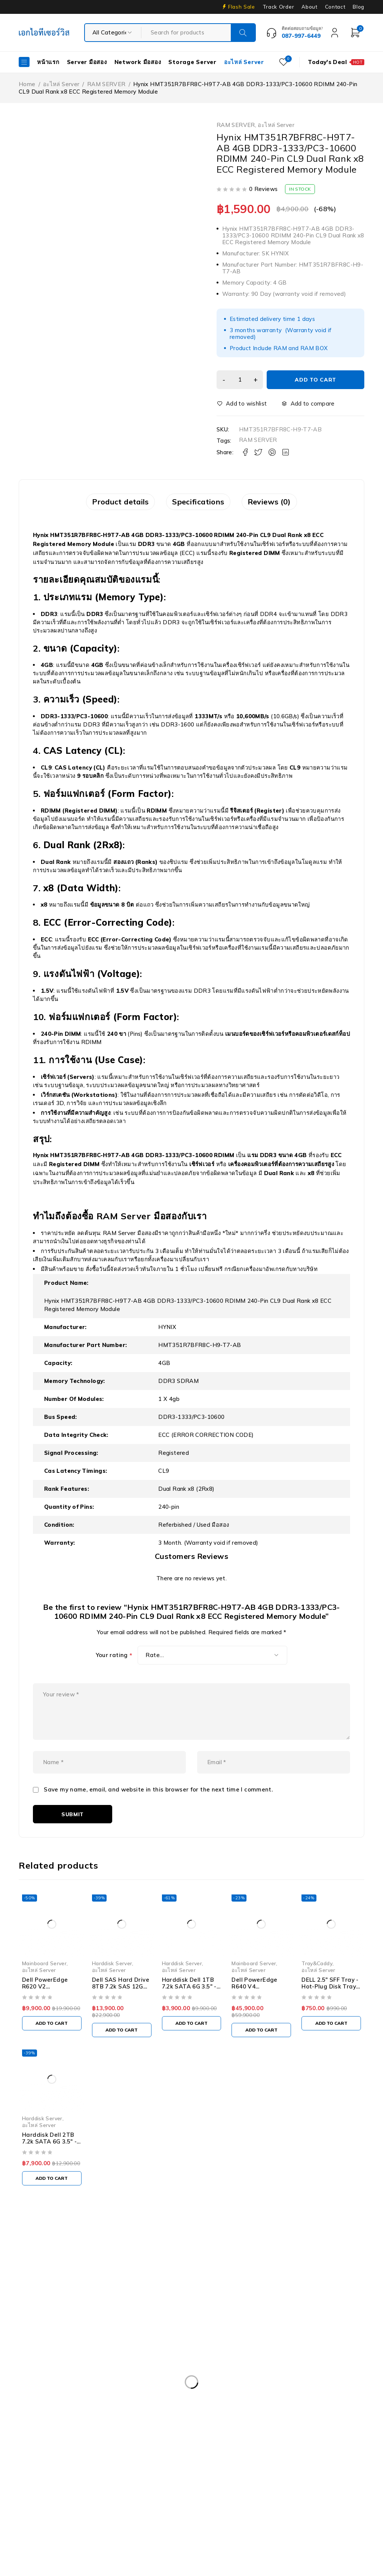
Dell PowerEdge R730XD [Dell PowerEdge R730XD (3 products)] (286, 2418)
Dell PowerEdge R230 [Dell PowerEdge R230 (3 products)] (138, 2403)
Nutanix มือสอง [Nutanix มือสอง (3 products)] (161, 2495)
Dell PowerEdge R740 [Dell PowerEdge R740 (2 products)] (53, 2434)
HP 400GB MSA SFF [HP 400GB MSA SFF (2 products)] (269, 2464)
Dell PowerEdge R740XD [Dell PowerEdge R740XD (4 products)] (130, 2434)
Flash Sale (241, 7)
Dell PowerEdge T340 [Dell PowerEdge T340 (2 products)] (125, 2449)
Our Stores (44, 2297)
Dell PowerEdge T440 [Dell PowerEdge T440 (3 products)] (198, 2449)
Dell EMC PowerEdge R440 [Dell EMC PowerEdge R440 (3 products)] (60, 2403)
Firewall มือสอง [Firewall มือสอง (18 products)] (44, 2464)
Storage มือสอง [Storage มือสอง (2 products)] (221, 2510)
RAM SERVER (106, 84)
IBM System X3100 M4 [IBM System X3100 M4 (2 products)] (54, 2495)
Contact (335, 7)
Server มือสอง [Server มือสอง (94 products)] (167, 2510)
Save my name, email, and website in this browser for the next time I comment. (158, 1814)
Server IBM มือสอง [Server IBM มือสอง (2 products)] (109, 2510)
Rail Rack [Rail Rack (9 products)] (209, 2495)
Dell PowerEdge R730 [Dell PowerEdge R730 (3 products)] (209, 2418)
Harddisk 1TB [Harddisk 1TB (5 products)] (98, 2464)
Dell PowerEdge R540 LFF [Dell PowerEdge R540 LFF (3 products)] (58, 2418)
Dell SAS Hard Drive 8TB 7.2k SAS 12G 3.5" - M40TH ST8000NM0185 (120, 2015)
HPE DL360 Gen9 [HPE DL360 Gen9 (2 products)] (333, 2464)
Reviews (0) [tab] (291, 504)
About (309, 7)
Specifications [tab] (198, 504)
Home (27, 84)
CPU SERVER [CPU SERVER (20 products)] (146, 2388)
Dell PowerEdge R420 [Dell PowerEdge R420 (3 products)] (211, 2403)
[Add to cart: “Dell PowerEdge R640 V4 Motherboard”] (261, 2055)
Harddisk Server (112, 1988)
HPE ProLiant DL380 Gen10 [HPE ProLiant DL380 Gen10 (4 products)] (60, 2480)
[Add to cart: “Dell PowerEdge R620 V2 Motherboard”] (52, 2048)
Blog (358, 7)
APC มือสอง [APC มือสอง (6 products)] (40, 2388)
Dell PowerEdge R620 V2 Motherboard (45, 2011)
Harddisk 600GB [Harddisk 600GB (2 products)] (205, 2464)
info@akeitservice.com (49, 2308)
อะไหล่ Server (61, 84)
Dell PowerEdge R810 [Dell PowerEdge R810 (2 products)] (206, 2434)
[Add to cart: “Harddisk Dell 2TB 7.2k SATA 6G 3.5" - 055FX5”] (52, 2203)
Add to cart (318, 379)
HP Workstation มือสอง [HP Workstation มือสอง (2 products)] (220, 2480)
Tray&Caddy (317, 1988)
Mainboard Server (44, 1988)
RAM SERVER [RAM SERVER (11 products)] (256, 2495)
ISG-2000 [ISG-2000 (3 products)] (112, 2495)
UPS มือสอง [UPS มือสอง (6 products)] (324, 2510)
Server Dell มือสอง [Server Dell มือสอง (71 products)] (313, 2495)
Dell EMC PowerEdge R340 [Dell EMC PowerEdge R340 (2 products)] (314, 2388)
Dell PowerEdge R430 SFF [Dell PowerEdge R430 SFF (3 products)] (290, 2403)
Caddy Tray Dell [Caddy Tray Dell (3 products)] (92, 2388)
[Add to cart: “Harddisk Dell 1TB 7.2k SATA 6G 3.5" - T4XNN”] (191, 2048)
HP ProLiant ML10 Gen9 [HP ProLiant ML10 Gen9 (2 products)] (143, 2480)
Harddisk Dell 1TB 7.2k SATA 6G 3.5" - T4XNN (189, 2011)
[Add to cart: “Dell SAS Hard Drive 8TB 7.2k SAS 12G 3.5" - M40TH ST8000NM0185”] (121, 2055)
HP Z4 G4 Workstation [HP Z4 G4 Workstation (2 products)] (296, 2480)
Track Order (278, 7)
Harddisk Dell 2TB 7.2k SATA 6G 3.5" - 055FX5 (49, 2166)
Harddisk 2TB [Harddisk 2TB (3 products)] (150, 2464)
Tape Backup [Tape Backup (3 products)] (275, 2510)
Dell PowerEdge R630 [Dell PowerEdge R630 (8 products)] (136, 2418)
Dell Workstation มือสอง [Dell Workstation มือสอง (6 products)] (274, 2449)
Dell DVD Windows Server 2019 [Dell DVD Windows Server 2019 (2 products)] (222, 2388)
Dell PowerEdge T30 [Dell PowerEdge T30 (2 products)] (278, 2434)
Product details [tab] (98, 504)
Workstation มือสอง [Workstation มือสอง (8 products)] (50, 2526)
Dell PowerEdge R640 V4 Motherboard (254, 2011)
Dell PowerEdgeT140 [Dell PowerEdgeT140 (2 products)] (53, 2449)
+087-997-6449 (45, 2320)
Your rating (114, 1659)
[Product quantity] (243, 379)
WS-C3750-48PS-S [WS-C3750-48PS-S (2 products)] (118, 2526)
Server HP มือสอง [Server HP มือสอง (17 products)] (47, 2510)
